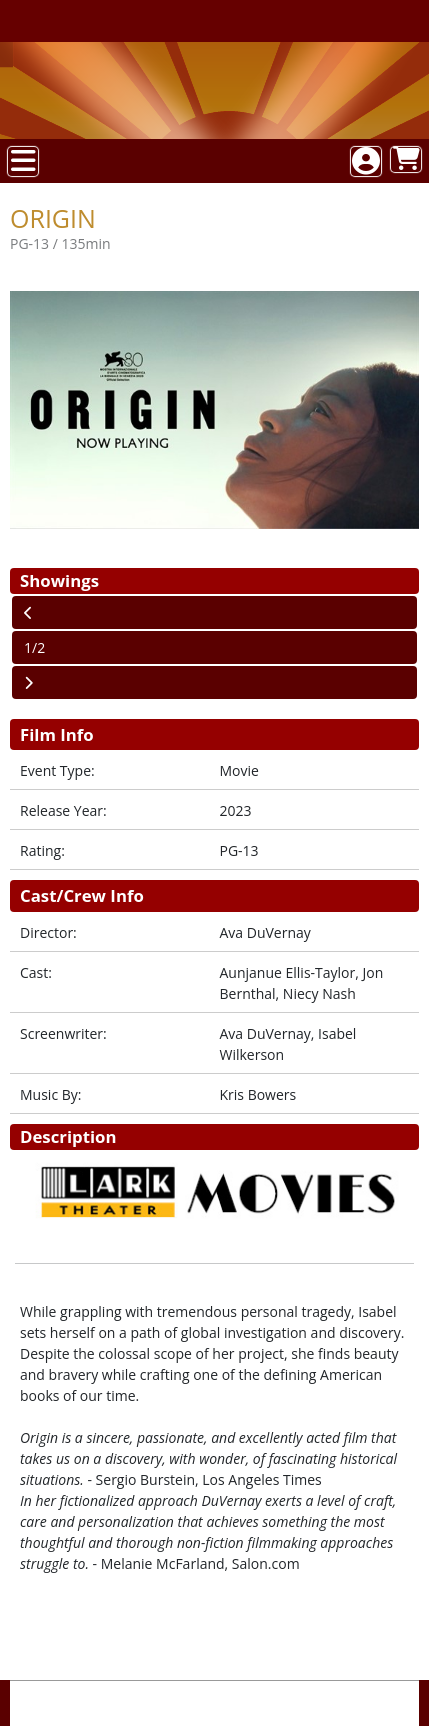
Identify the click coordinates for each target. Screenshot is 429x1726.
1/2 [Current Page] (34, 647)
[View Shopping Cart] (406, 159)
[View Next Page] (214, 682)
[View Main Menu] (23, 161)
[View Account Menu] (366, 161)
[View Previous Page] (214, 612)
